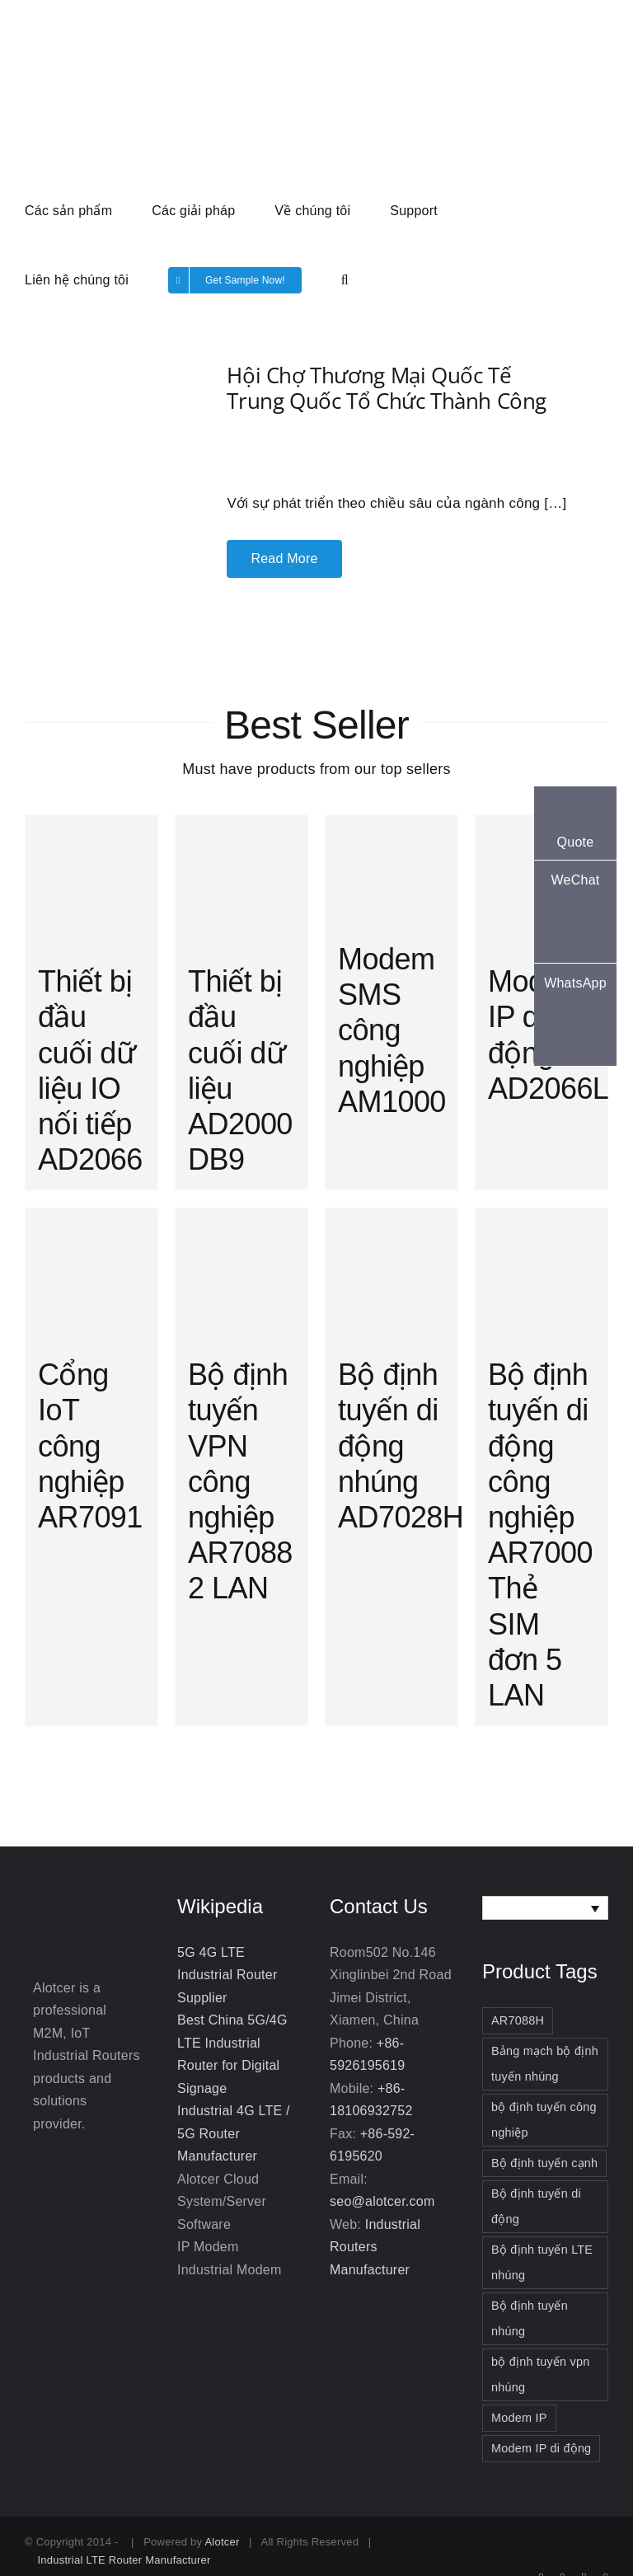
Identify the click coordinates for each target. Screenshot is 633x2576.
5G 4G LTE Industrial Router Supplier (227, 1975)
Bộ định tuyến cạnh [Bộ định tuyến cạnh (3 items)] (544, 2163)
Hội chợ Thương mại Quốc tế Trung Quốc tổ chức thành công (386, 387)
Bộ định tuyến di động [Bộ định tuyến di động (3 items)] (536, 2206)
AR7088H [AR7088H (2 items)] (517, 2020)
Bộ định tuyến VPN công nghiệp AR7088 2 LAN (240, 1481)
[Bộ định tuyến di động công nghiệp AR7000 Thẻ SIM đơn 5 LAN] (541, 1274)
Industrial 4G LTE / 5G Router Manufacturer (233, 2133)
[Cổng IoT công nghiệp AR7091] (91, 1274)
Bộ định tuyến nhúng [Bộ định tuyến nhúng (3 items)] (529, 2318)
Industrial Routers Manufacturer (375, 2247)
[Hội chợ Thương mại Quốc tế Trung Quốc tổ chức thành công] (95, 428)
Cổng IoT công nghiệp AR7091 (90, 1446)
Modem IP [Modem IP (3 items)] (519, 2417)
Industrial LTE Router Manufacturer (123, 2560)
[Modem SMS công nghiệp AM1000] (391, 870)
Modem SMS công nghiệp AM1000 (392, 1030)
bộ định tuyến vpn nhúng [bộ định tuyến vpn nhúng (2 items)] (540, 2374)
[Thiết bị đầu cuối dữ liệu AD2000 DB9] (241, 881)
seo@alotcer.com (382, 2201)
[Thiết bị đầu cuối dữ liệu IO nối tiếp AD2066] (91, 881)
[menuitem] (545, 1908)
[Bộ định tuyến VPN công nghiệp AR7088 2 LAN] (241, 1274)
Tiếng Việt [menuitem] (536, 1908)
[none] (545, 1908)
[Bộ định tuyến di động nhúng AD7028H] (391, 1274)
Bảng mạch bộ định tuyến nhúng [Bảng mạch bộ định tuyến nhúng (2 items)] (544, 2063)
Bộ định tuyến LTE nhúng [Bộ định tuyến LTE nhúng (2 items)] (542, 2262)
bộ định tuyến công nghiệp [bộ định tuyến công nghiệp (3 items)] (544, 2119)
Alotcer (221, 2542)
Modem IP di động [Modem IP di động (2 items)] (541, 2448)
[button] (345, 278)
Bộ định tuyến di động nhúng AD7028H (400, 1446)
